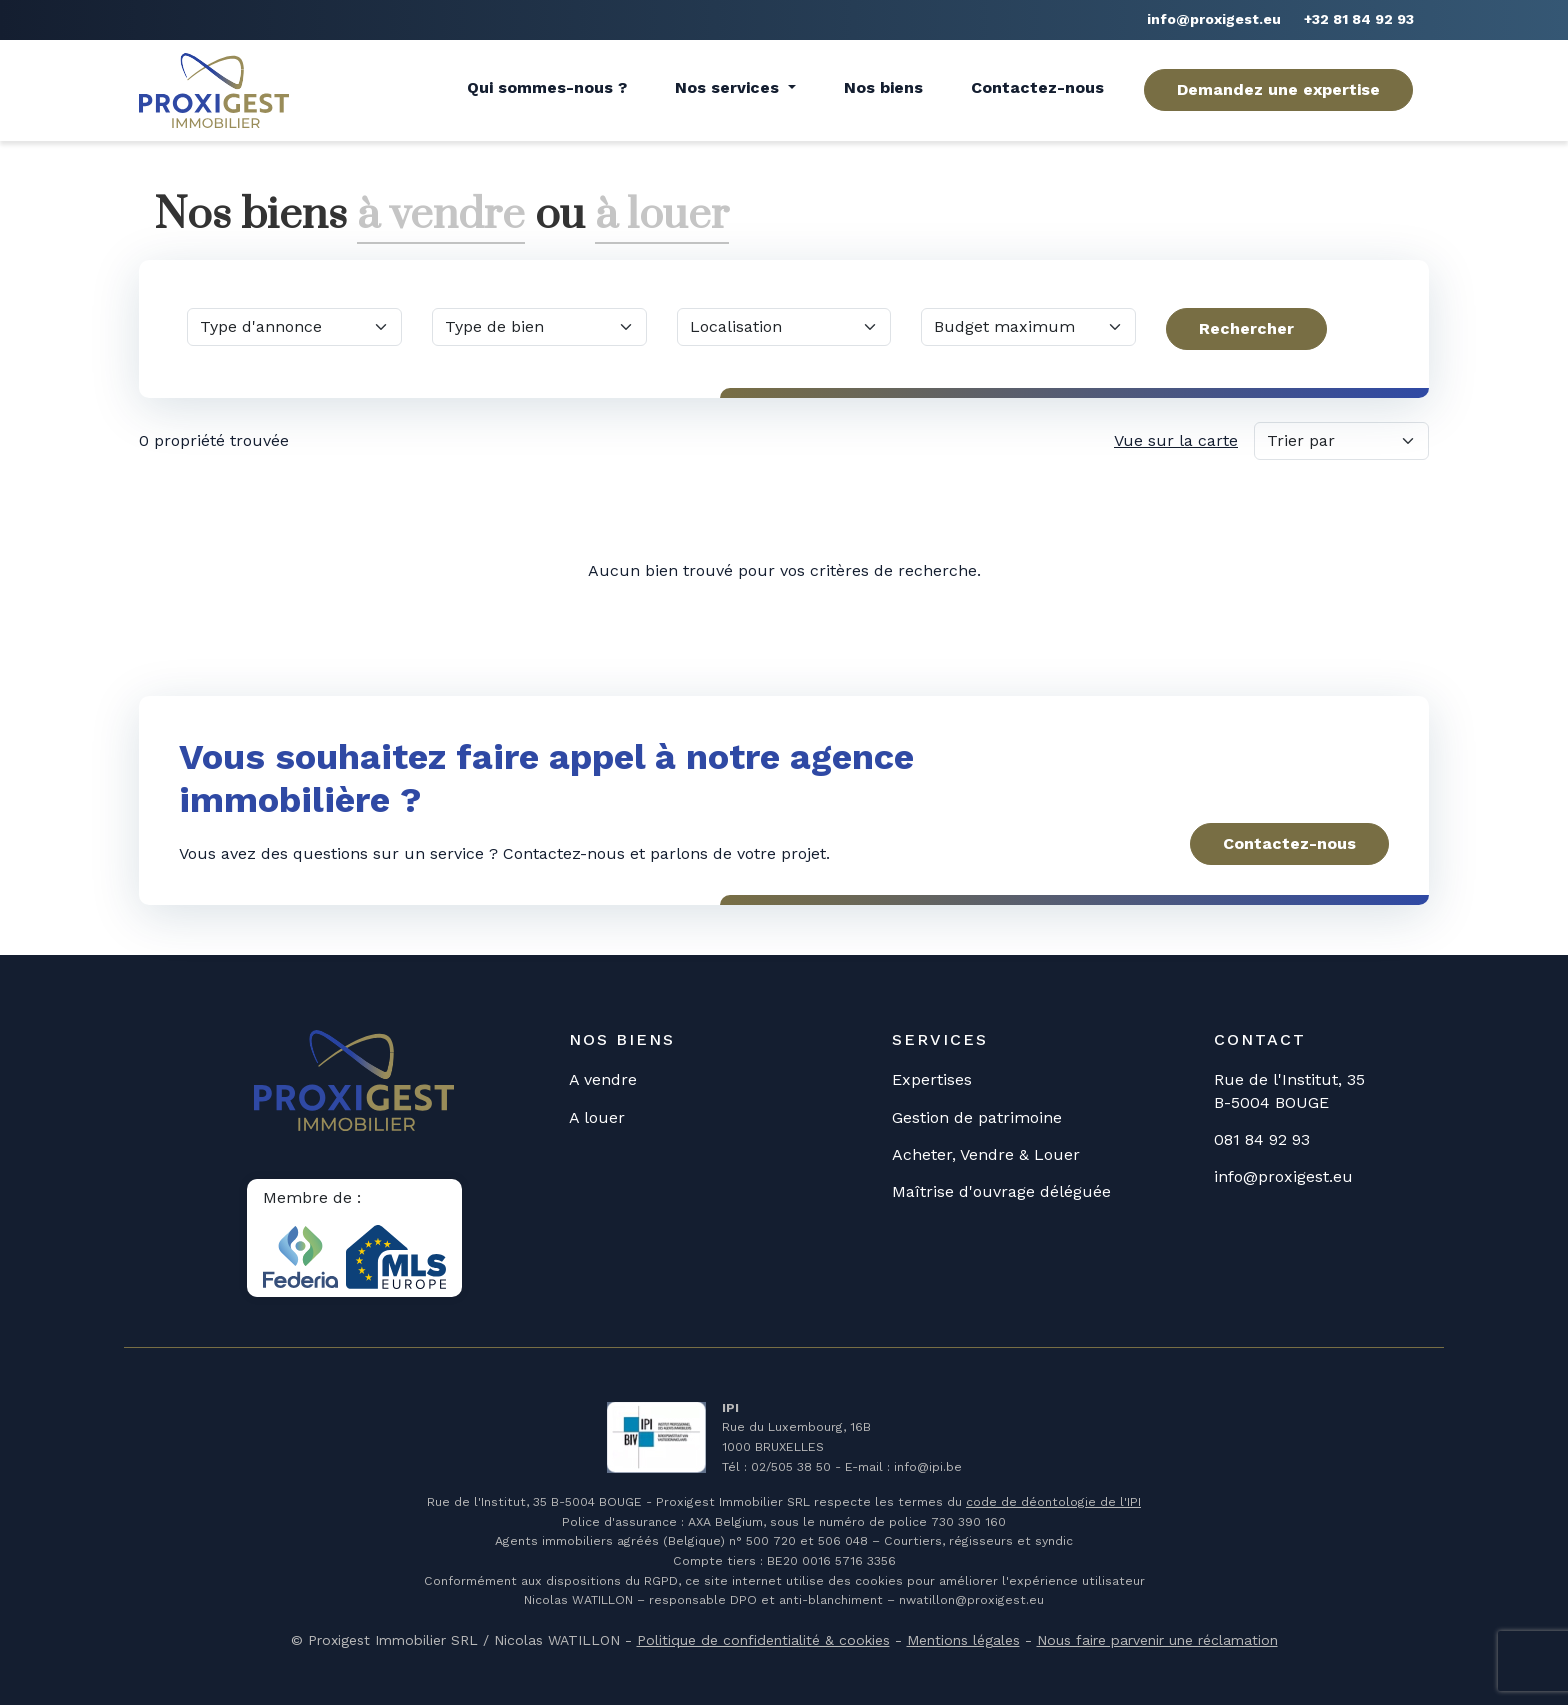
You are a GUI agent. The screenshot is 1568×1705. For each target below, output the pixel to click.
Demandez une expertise (1278, 89)
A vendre (603, 1079)
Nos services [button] (729, 87)
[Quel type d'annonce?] (294, 326)
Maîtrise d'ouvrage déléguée (1001, 1191)
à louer (665, 215)
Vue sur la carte (1176, 439)
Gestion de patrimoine (977, 1116)
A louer (597, 1116)
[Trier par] (1341, 440)
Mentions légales (963, 1639)
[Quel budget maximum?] (1028, 326)
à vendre (442, 215)
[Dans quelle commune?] (784, 326)
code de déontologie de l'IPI (1053, 1502)
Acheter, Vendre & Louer (986, 1153)
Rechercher (1246, 327)
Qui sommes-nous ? (547, 87)
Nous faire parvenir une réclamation (1157, 1639)
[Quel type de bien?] (539, 326)
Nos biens (883, 87)
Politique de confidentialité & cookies (763, 1639)
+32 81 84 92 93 (1359, 19)
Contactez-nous (1037, 87)
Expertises (932, 1079)
